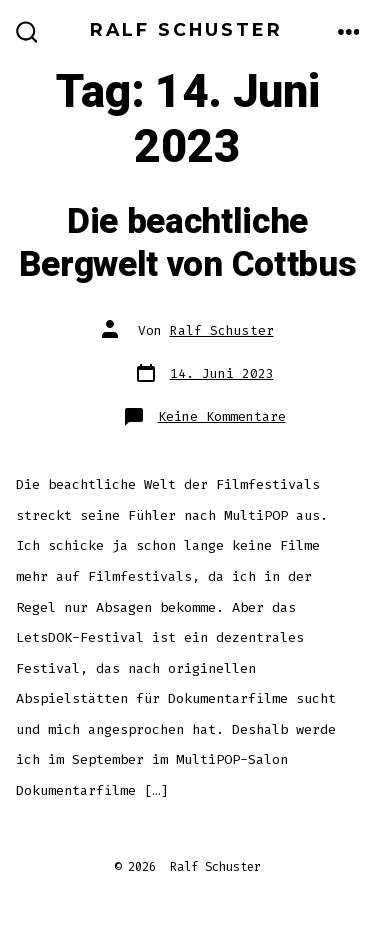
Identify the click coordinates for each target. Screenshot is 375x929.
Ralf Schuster (222, 330)
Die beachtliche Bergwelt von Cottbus (188, 243)
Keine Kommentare (222, 416)
